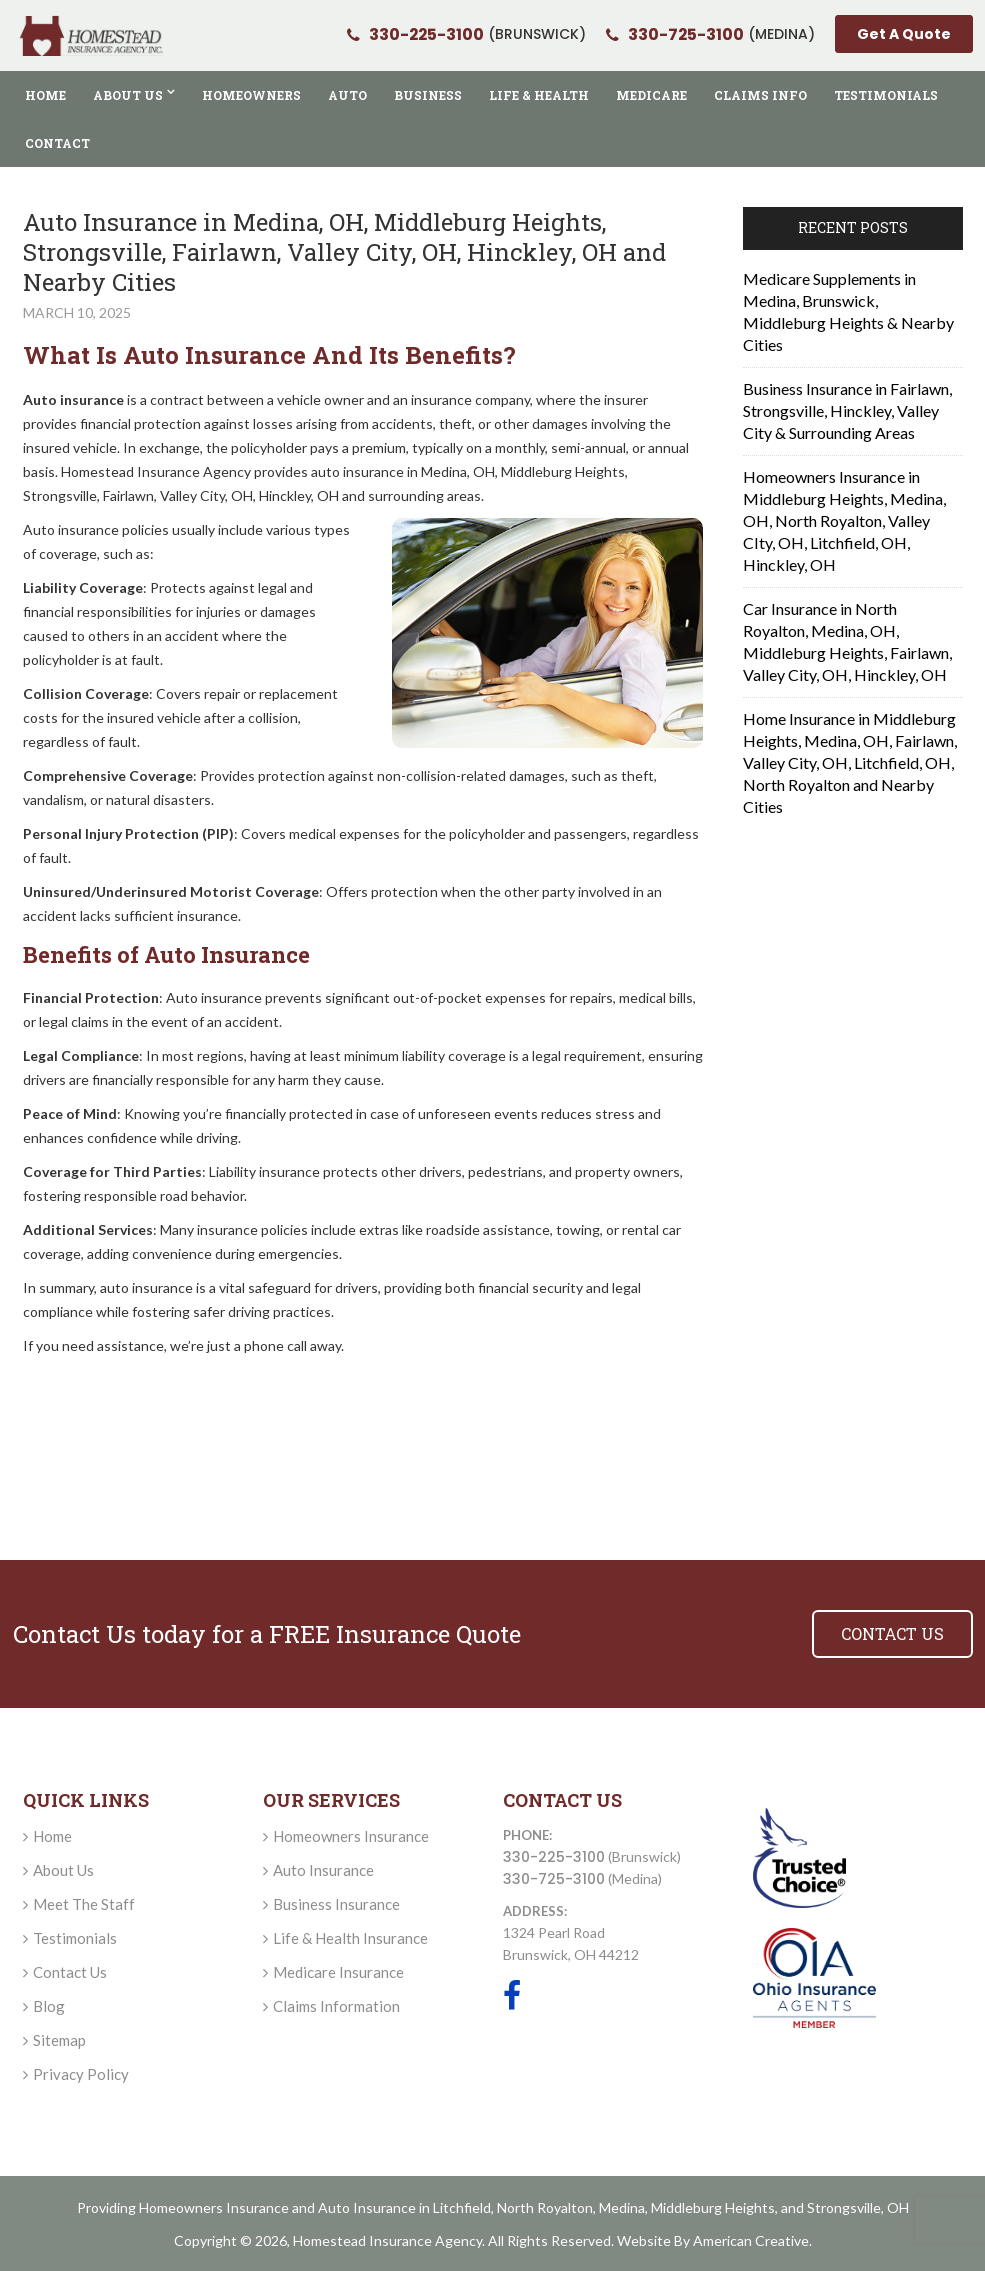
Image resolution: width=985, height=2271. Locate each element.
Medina (622, 2207)
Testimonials (75, 1938)
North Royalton (545, 2207)
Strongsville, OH (858, 2207)
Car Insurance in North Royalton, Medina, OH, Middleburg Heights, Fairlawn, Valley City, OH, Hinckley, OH (847, 641)
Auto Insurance (323, 1870)
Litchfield (462, 2207)
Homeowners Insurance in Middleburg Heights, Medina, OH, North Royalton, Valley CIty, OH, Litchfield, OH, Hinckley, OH (844, 520)
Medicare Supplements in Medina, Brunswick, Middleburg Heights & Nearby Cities (848, 311)
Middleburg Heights (713, 2207)
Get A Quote (904, 35)
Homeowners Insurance (351, 1836)
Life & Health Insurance (350, 1938)
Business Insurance (336, 1904)
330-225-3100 (554, 1857)
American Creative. (752, 2240)
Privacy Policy (81, 2074)
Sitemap (59, 2040)
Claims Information (336, 2006)
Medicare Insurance (338, 1972)
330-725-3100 (554, 1879)
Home (52, 1836)
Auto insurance (73, 399)
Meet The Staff (84, 1904)
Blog (49, 2006)
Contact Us (70, 1972)
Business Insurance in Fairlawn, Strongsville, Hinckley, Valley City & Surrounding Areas (847, 410)
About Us (63, 1870)
